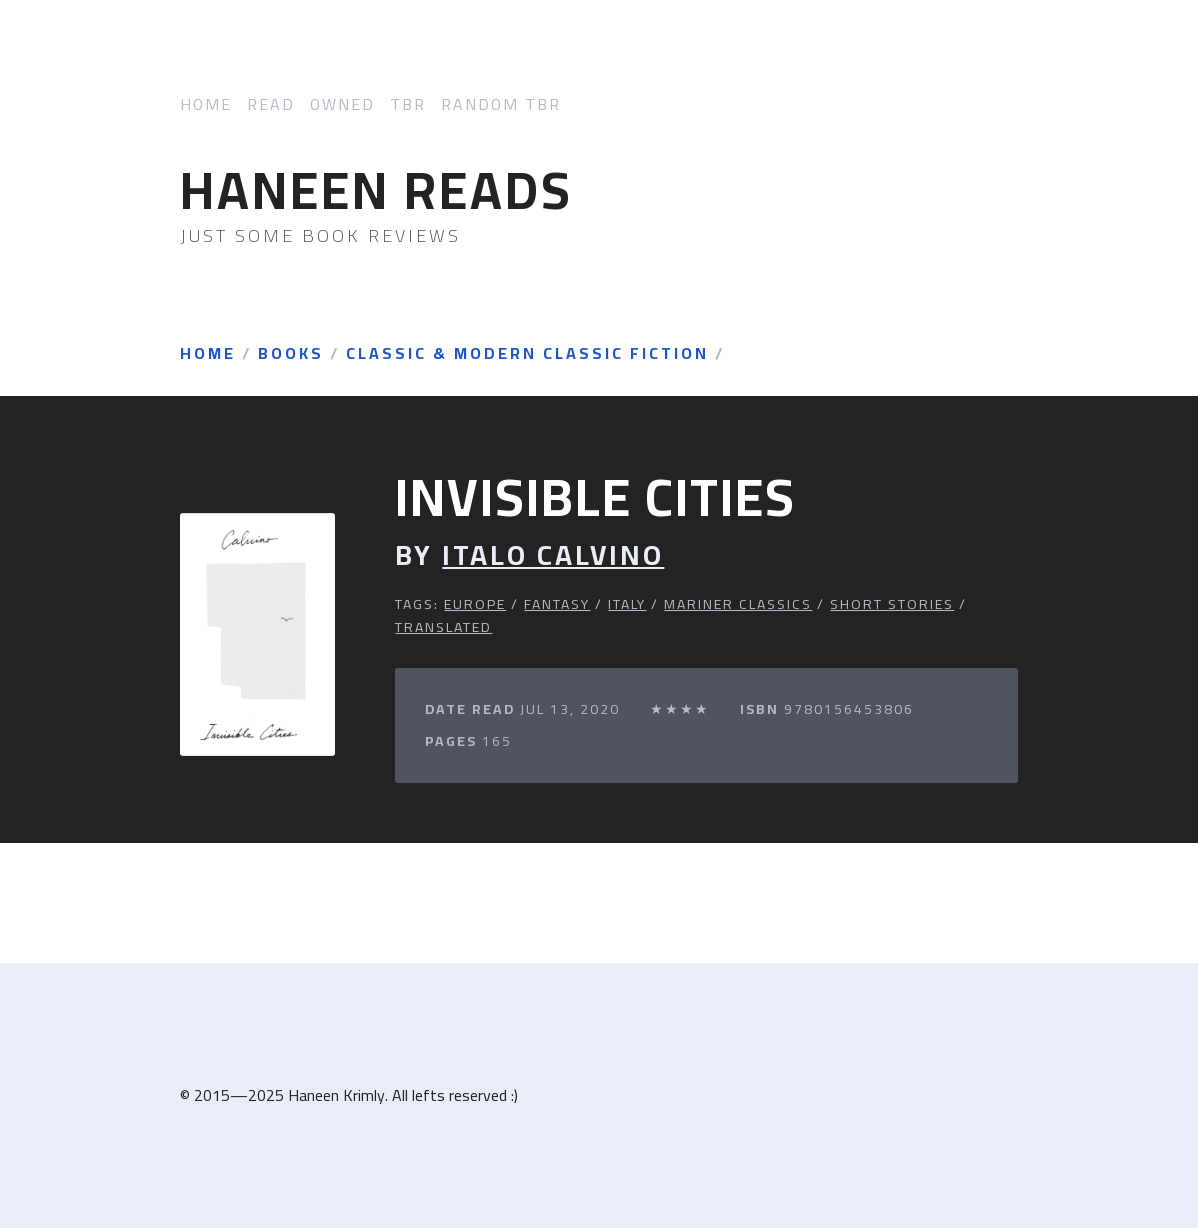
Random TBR (501, 104)
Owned (342, 104)
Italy (627, 604)
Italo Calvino (553, 555)
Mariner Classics (738, 604)
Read (271, 104)
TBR (408, 104)
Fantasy (557, 604)
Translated (443, 627)
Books (291, 354)
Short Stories (892, 604)
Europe (475, 604)
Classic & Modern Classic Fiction (527, 354)
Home (206, 104)
